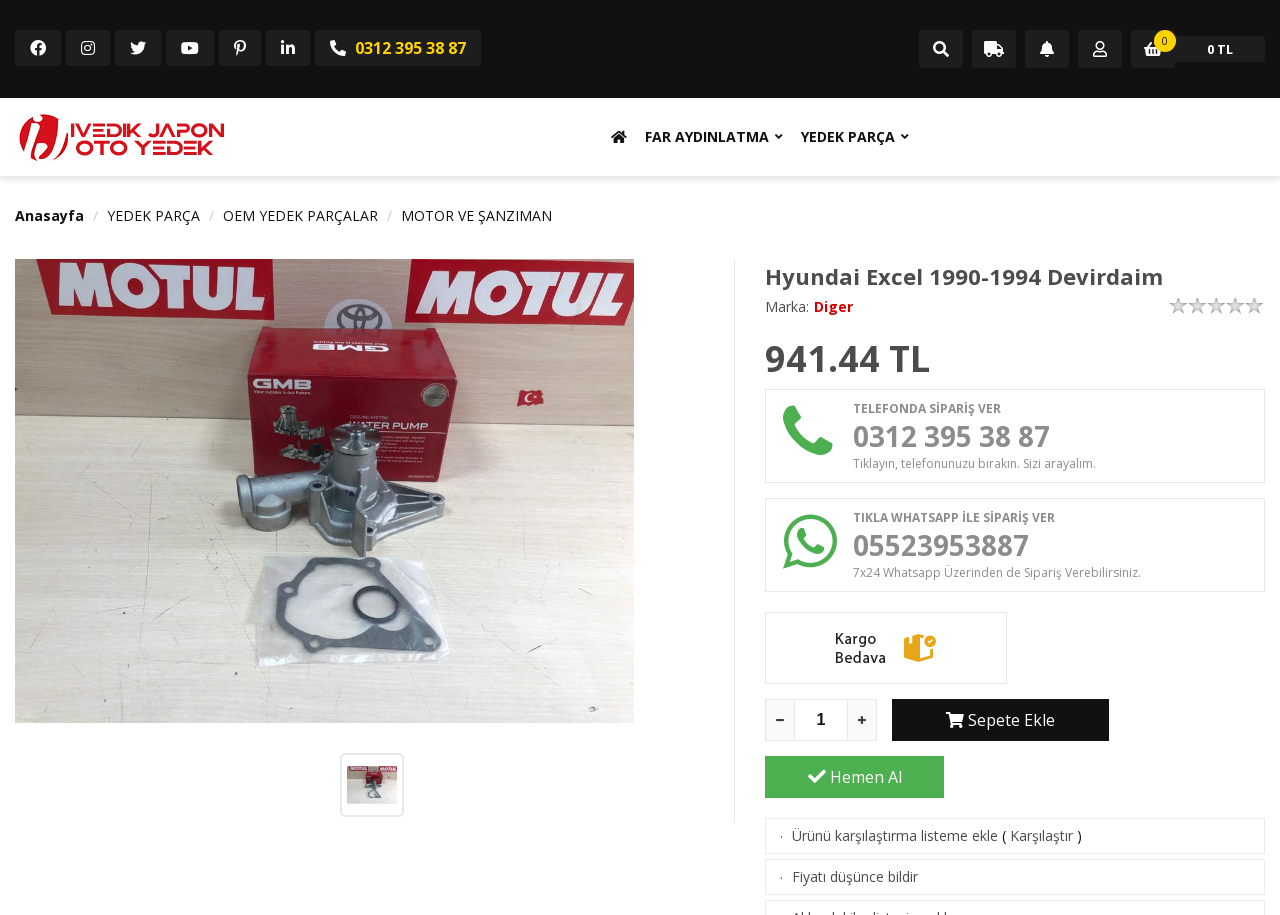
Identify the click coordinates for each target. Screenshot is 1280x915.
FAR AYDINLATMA (707, 136)
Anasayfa (49, 215)
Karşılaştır (1041, 784)
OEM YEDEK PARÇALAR (300, 215)
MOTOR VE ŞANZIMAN (476, 215)
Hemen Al (1176, 726)
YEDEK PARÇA (848, 136)
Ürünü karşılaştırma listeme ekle (895, 784)
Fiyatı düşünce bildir (855, 825)
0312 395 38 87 (398, 48)
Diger (833, 306)
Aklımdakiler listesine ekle (873, 866)
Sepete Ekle (981, 726)
